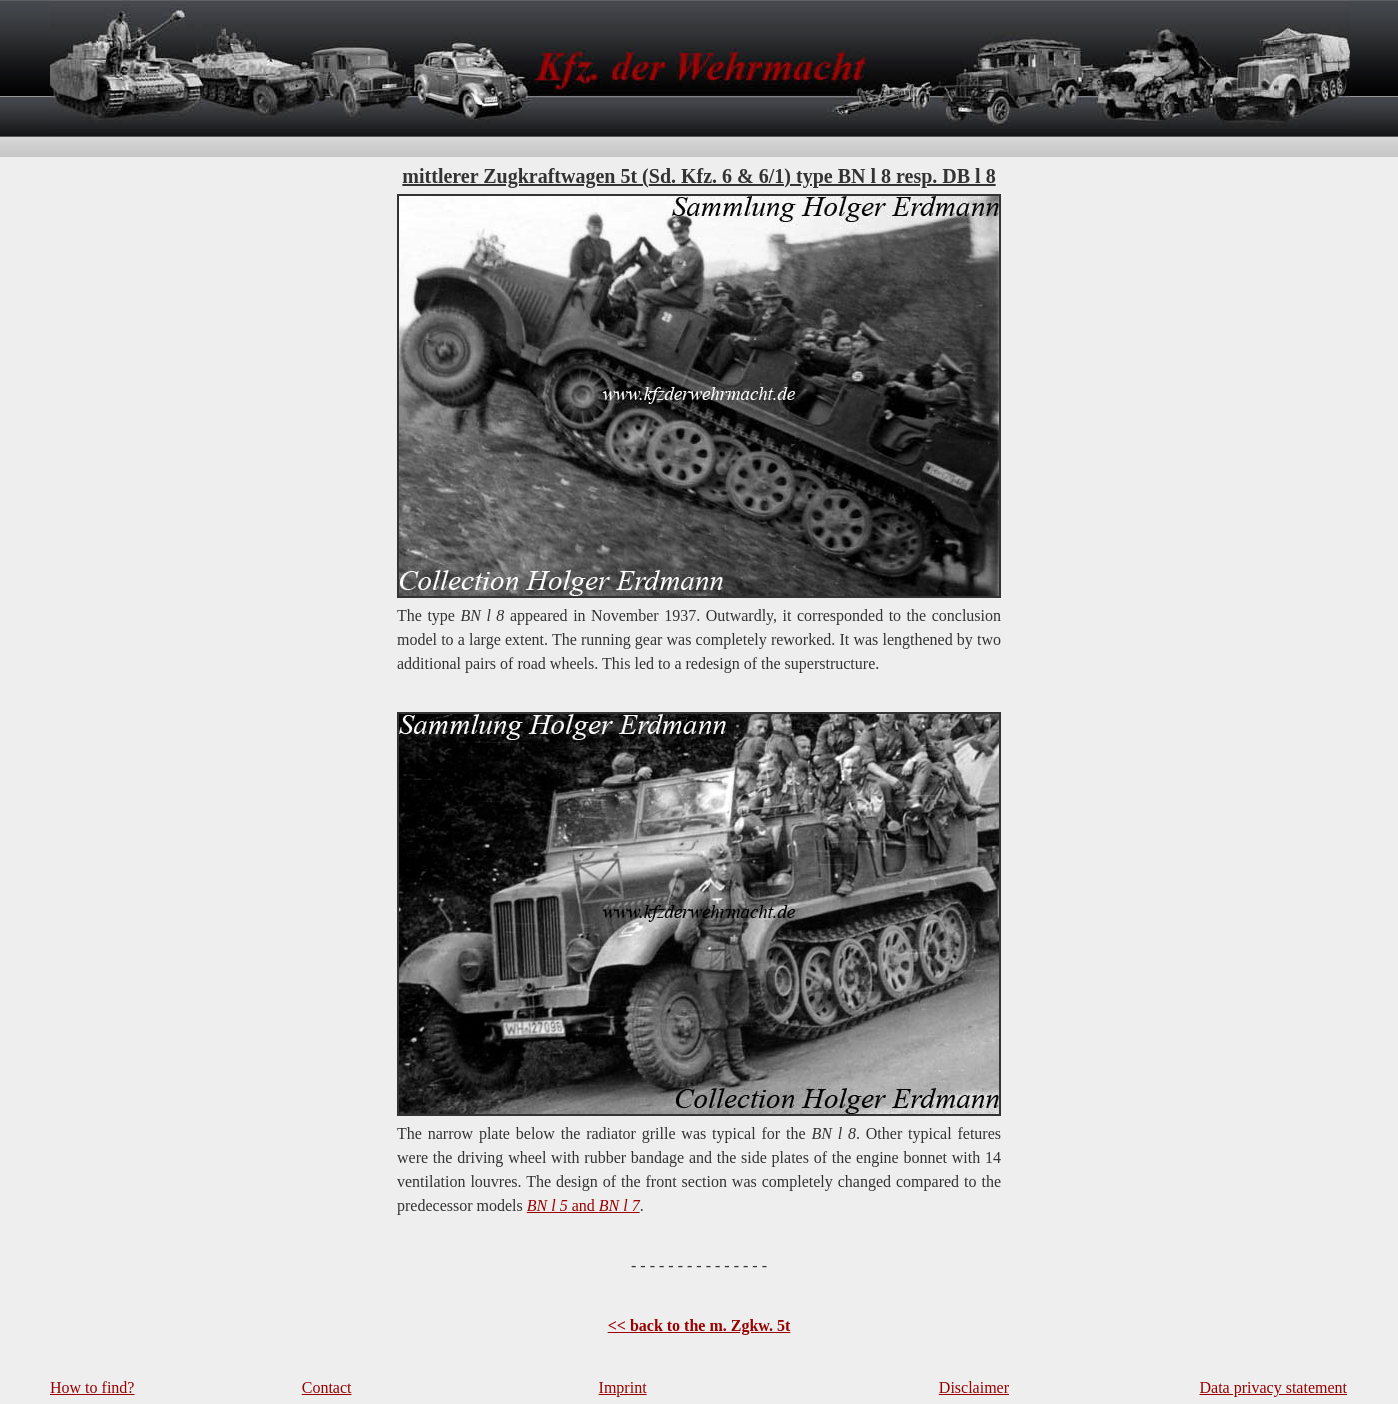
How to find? (92, 1387)
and (583, 1205)
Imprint (623, 1387)
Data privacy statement (1274, 1387)
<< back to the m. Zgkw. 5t (699, 1325)
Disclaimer (974, 1387)
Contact (327, 1387)
